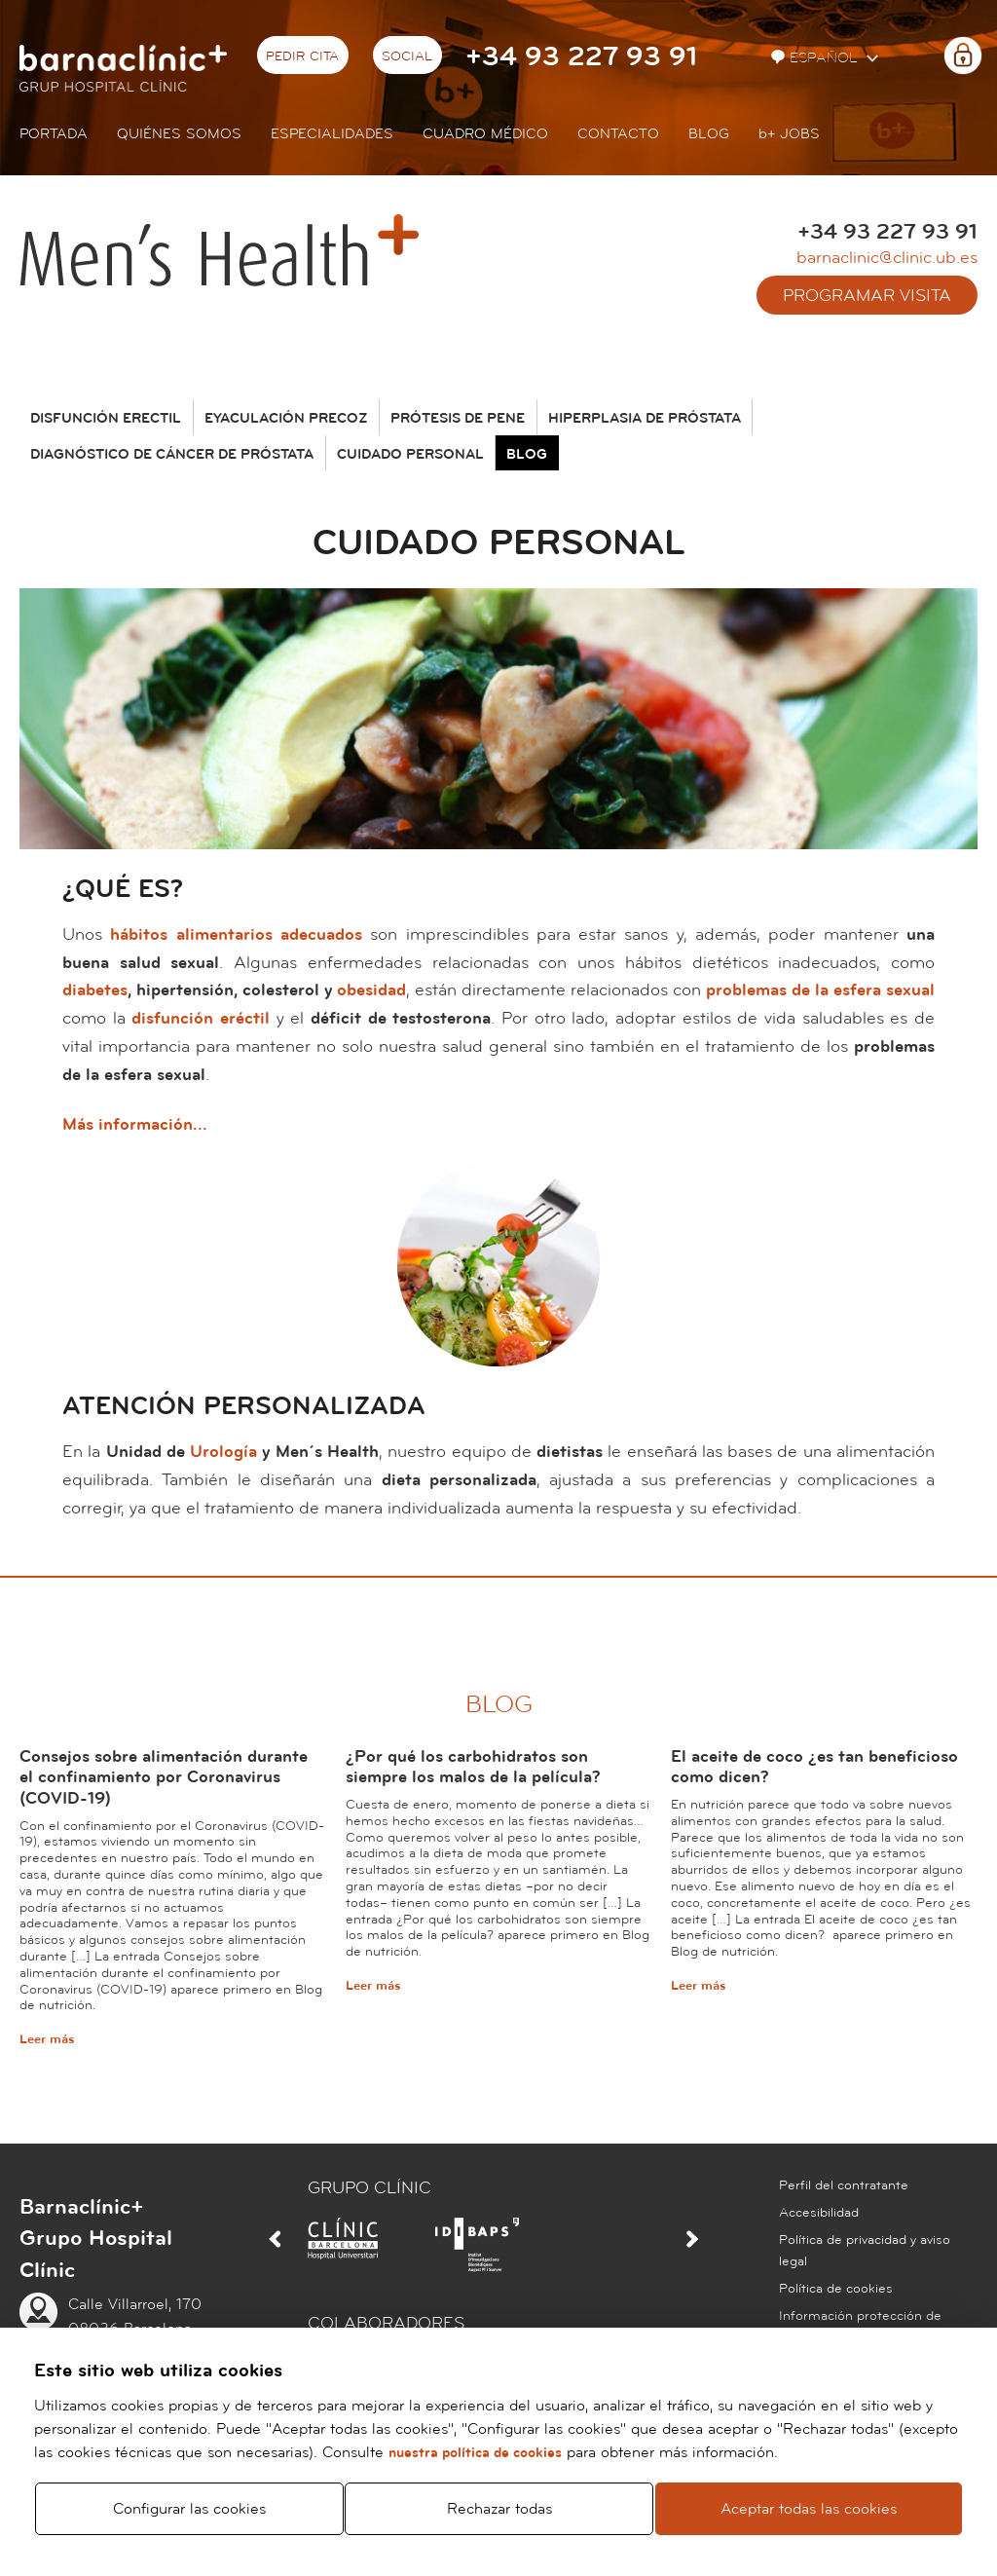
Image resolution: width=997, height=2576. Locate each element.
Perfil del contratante (843, 2185)
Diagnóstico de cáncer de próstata (172, 455)
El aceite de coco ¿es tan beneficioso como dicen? (814, 1767)
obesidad (371, 990)
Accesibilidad (819, 2212)
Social (407, 56)
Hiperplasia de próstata (644, 419)
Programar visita (867, 295)
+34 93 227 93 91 (581, 57)
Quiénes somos (179, 134)
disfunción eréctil (200, 1018)
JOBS (789, 134)
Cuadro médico (485, 134)
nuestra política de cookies (475, 2453)
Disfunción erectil (105, 419)
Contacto (618, 134)
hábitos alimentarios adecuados (236, 934)
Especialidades (332, 134)
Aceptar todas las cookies (808, 2509)
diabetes (95, 990)
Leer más (46, 2039)
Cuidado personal (410, 455)
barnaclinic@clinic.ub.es (887, 257)
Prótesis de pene (457, 419)
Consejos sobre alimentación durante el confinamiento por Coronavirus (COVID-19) (163, 1777)
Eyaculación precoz (286, 419)
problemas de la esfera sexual (820, 990)
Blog (708, 134)
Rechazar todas (499, 2509)
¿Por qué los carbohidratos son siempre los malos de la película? (473, 1767)
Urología (223, 1451)
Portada (53, 134)
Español (816, 58)
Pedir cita (302, 56)
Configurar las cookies (189, 2509)
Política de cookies (836, 2288)
